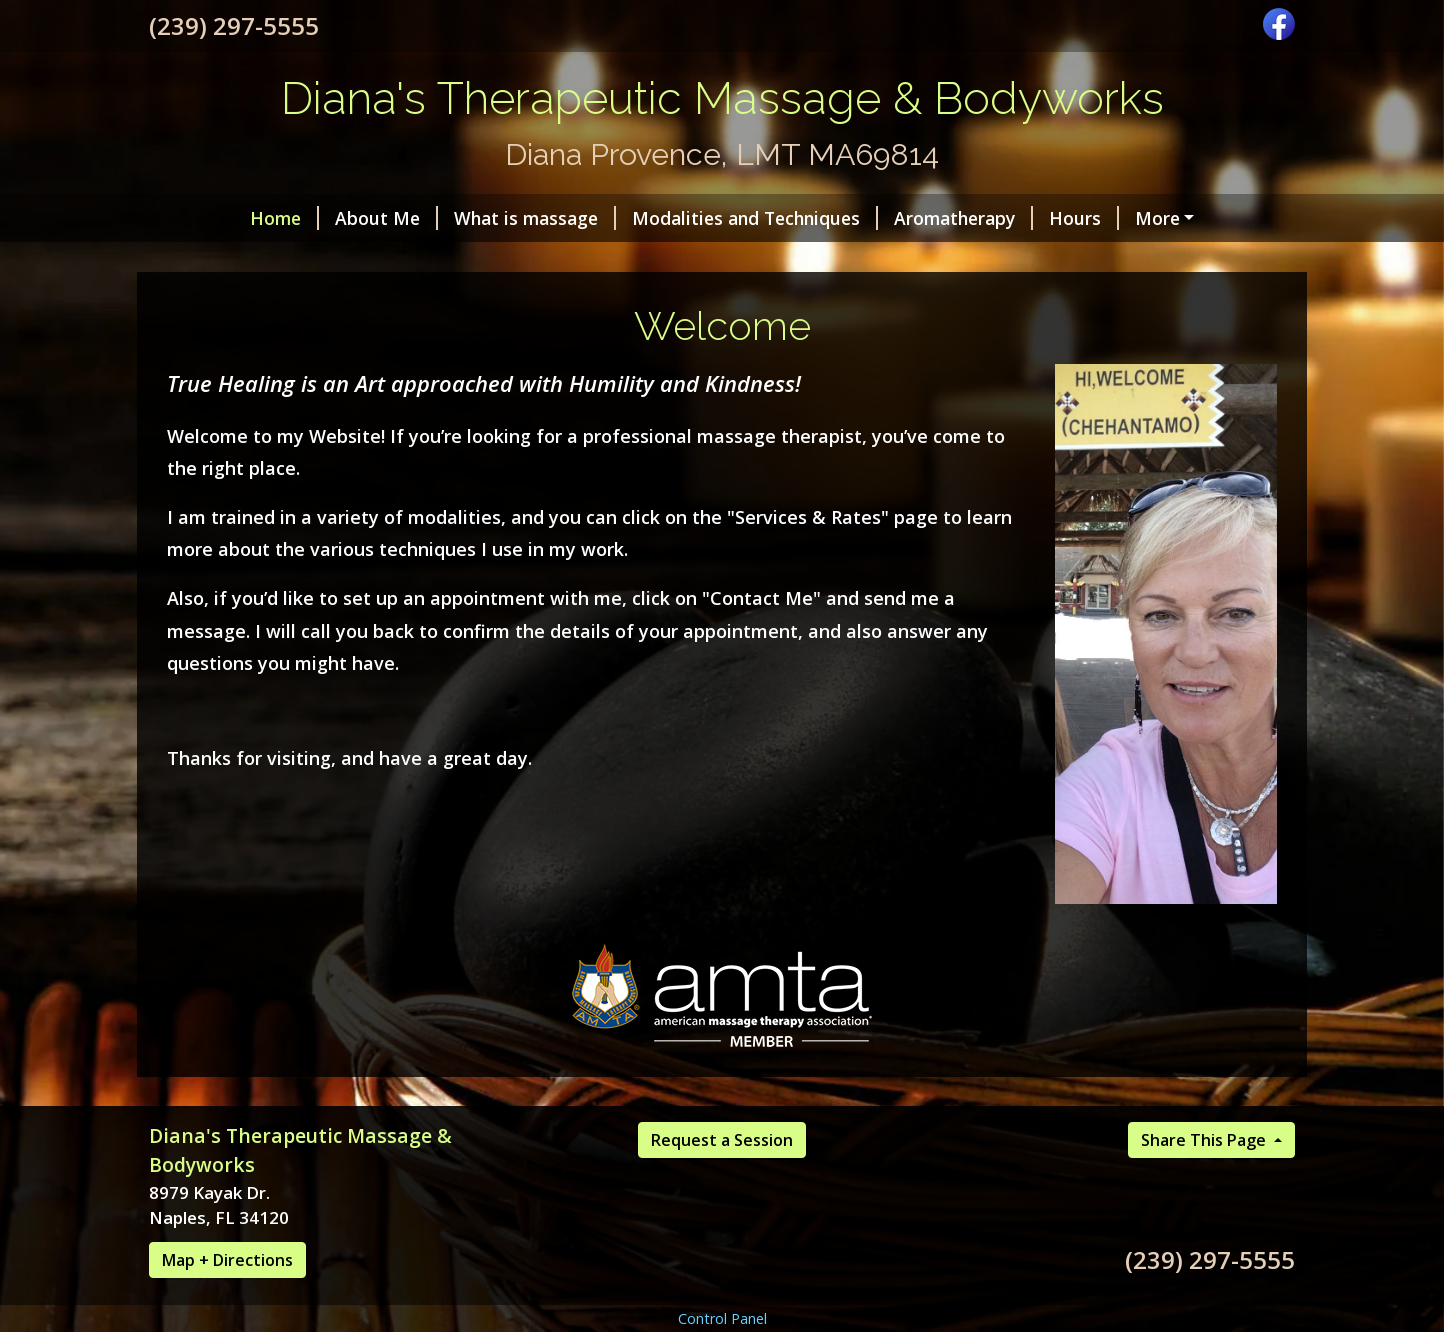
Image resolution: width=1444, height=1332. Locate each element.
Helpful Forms (1120, 218)
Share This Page (1205, 1182)
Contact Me (223, 260)
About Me (301, 218)
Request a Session (722, 1182)
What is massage (450, 218)
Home (199, 218)
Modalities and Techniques (670, 218)
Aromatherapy (878, 218)
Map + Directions (227, 1302)
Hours (999, 218)
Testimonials (699, 260)
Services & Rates (1019, 260)
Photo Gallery (554, 260)
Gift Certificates (856, 260)
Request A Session (385, 260)
